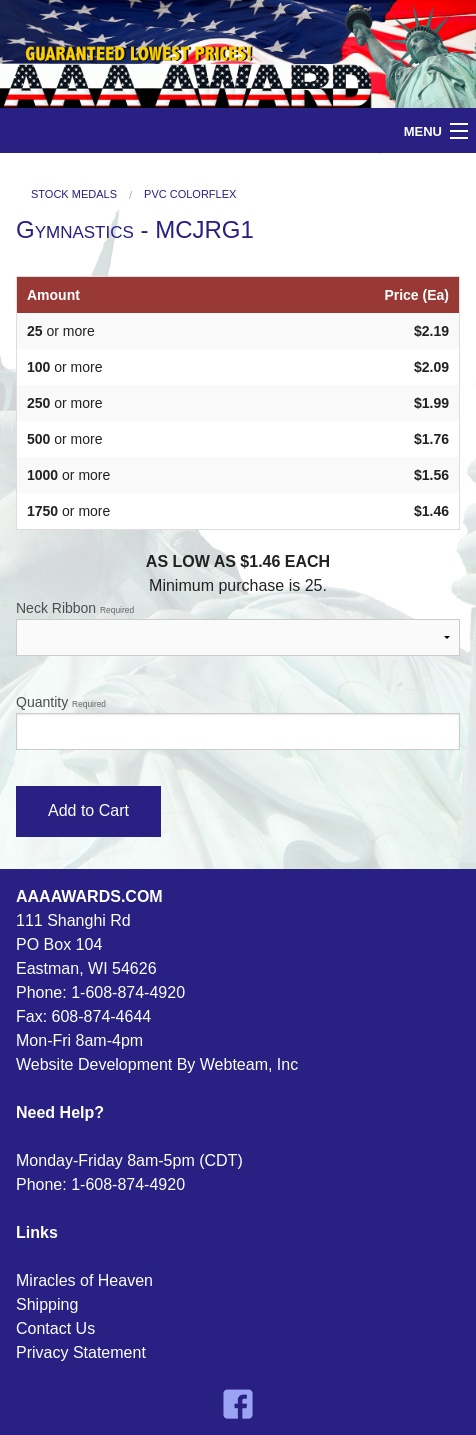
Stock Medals (74, 194)
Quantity (238, 722)
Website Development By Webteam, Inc (157, 1064)
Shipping (47, 1304)
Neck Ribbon (238, 628)
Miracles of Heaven (84, 1280)
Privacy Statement (81, 1352)
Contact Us (55, 1328)
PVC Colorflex (190, 194)
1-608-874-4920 (128, 992)
